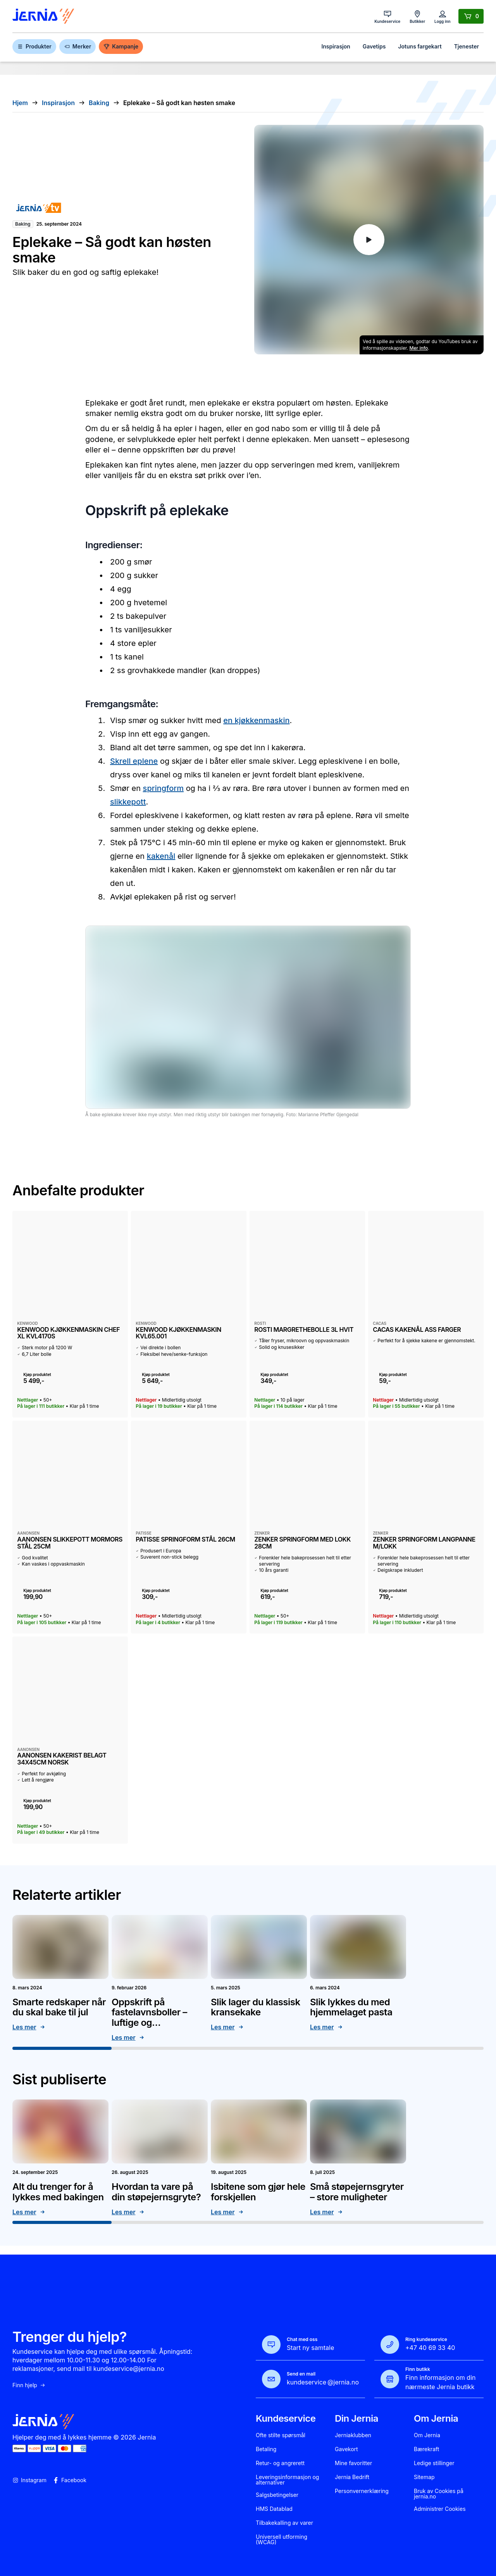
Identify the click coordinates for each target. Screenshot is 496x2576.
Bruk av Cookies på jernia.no (438, 2493)
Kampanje (120, 46)
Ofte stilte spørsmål (280, 2435)
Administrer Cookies (440, 2509)
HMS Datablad (274, 2509)
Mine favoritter (353, 2463)
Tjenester (466, 46)
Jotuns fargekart (419, 46)
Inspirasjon (335, 46)
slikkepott (128, 801)
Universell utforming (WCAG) (281, 2539)
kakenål (161, 856)
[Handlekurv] (471, 16)
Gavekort (346, 2449)
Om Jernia (427, 2435)
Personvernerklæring (362, 2491)
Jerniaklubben (353, 2435)
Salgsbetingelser (277, 2495)
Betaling (266, 2449)
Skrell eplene (134, 761)
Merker (77, 46)
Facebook (69, 2480)
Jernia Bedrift (352, 2477)
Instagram (29, 2480)
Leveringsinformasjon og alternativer (287, 2479)
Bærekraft (426, 2449)
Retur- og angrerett (280, 2463)
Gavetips (374, 46)
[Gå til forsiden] (43, 16)
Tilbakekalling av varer (284, 2523)
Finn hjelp (29, 2385)
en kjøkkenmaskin (256, 720)
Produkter (34, 46)
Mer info (419, 348)
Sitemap (424, 2477)
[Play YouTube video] (368, 239)
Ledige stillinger (434, 2463)
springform (163, 788)
